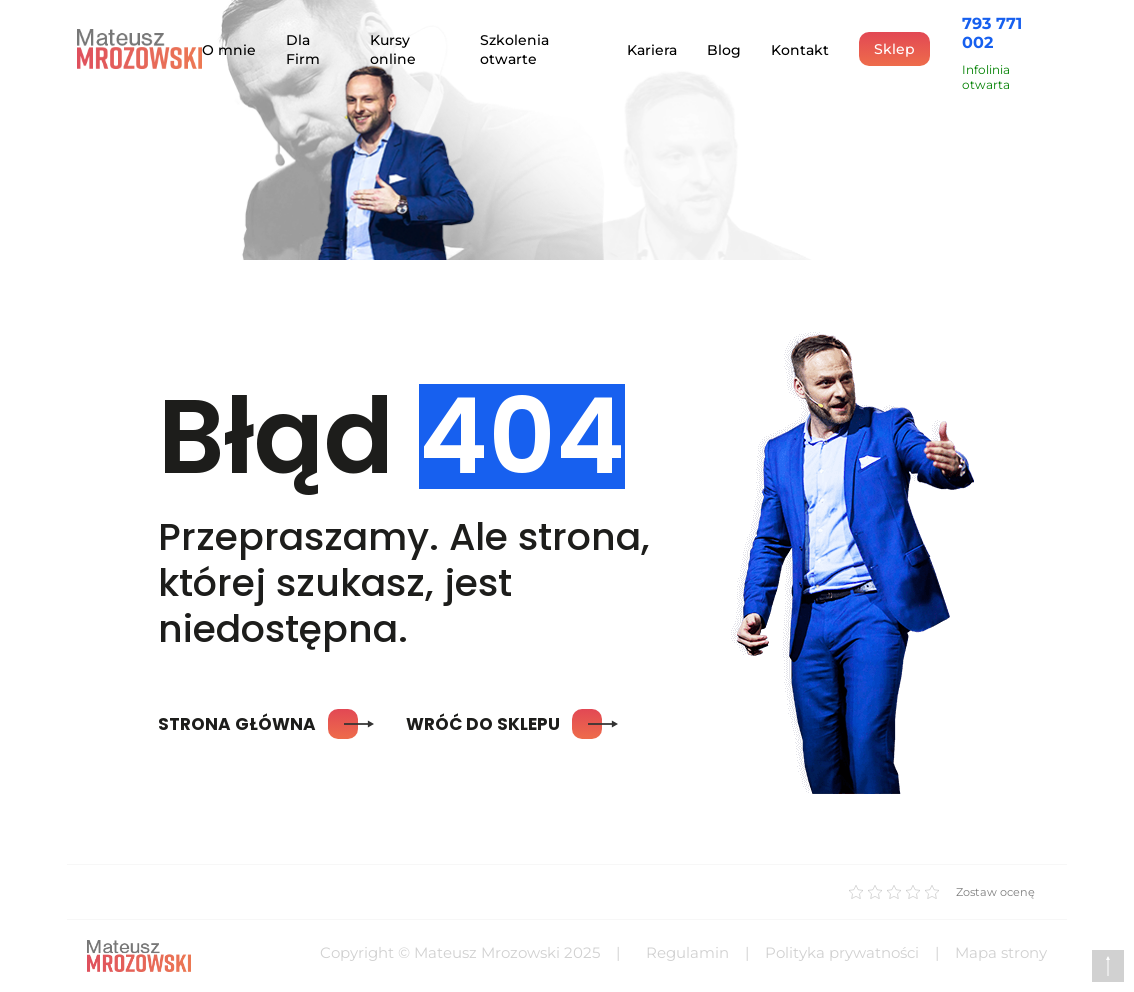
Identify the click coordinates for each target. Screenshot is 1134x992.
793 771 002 (992, 33)
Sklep (894, 49)
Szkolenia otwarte (514, 49)
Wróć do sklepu (504, 724)
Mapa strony (1001, 952)
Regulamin (687, 952)
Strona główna (258, 724)
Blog (724, 50)
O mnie (229, 50)
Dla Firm (303, 49)
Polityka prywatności (842, 952)
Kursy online (393, 49)
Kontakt (800, 50)
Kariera (652, 50)
